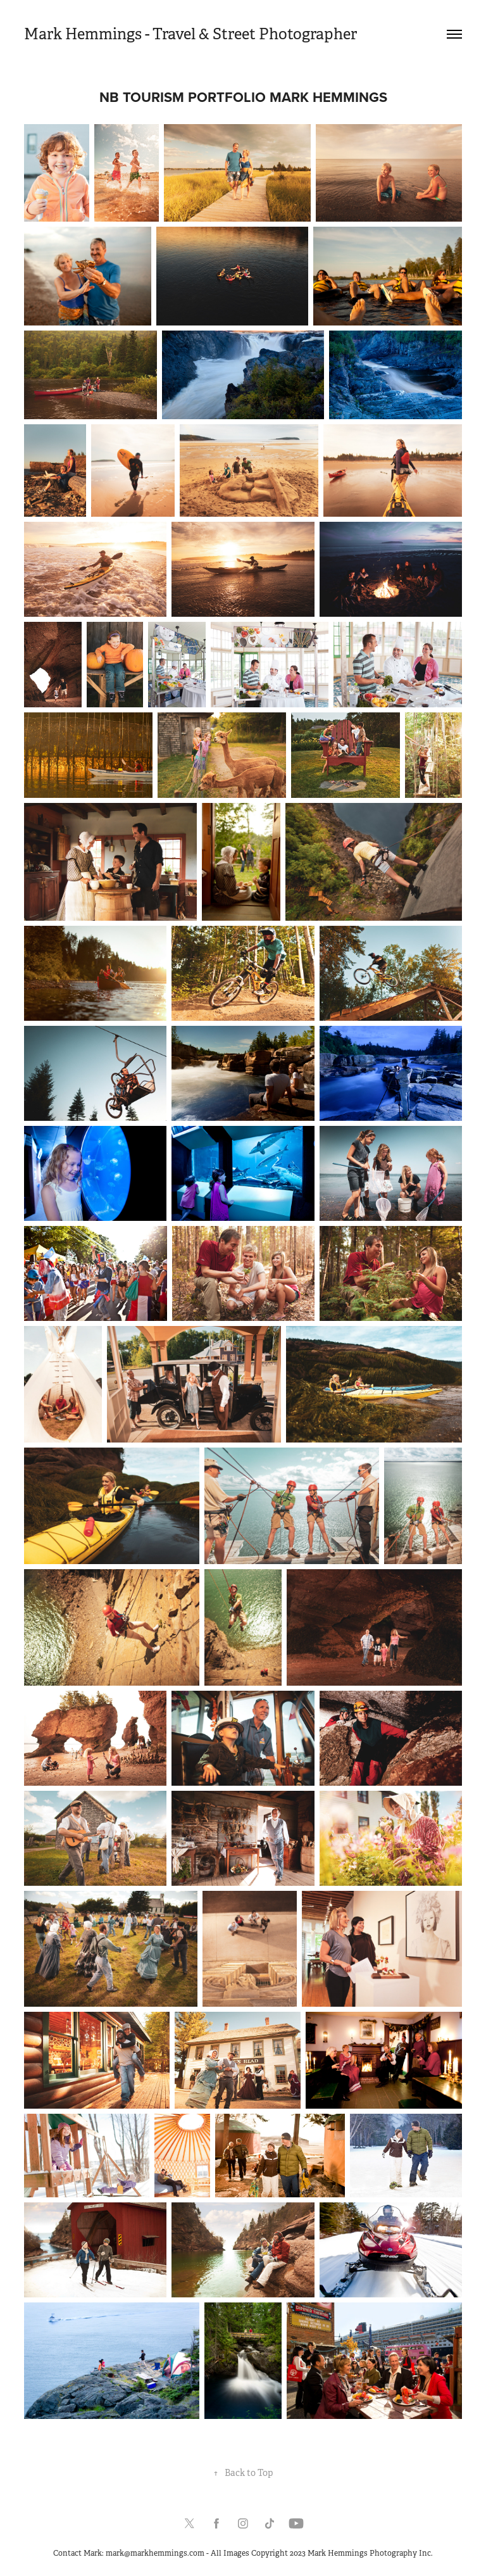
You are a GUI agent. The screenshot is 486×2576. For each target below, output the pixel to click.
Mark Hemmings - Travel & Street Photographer (190, 34)
